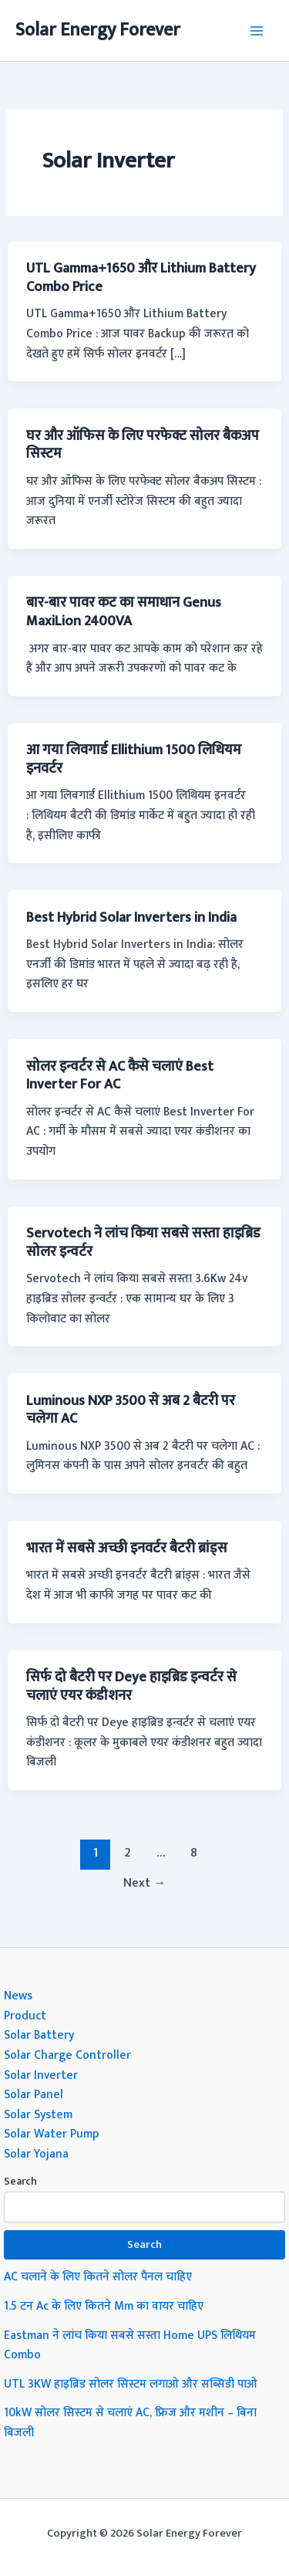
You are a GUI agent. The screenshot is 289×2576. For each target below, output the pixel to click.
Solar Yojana (36, 2154)
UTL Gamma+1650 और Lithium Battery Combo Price (141, 277)
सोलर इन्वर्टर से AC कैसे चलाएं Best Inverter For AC (119, 1075)
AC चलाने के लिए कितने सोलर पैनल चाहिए (98, 2276)
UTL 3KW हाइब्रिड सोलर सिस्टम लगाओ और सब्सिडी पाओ (130, 2384)
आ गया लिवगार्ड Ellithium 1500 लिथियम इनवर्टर (133, 759)
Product (25, 2016)
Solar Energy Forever (97, 30)
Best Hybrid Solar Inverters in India (131, 917)
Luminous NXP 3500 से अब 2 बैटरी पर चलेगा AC (130, 1410)
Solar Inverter (41, 2075)
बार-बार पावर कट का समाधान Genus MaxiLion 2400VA (123, 612)
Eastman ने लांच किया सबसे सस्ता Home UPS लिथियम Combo (130, 2345)
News (18, 1995)
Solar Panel (33, 2094)
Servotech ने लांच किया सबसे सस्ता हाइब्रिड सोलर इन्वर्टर (143, 1242)
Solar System (38, 2114)
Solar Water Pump (51, 2134)
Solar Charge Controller (67, 2055)
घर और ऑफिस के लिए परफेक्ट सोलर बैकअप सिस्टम (142, 445)
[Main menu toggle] (257, 30)
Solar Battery (39, 2035)
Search (20, 2181)
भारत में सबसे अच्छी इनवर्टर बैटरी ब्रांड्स (126, 1548)
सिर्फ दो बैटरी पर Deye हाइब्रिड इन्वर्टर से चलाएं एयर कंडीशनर (131, 1686)
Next (144, 1883)
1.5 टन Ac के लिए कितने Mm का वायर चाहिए (103, 2306)
